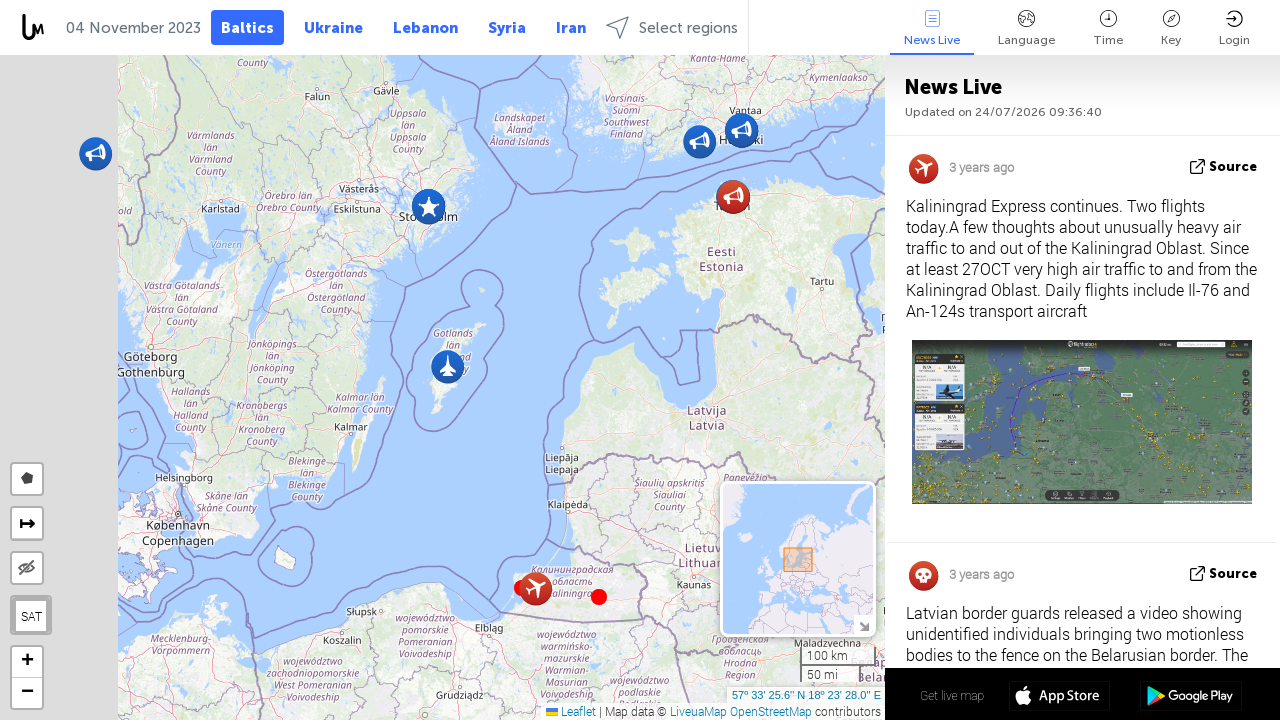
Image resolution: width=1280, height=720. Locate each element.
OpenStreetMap (771, 711)
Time (1108, 28)
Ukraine (333, 28)
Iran (571, 28)
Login (1234, 28)
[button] (599, 597)
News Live (932, 28)
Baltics (247, 28)
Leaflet (571, 711)
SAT (31, 616)
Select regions (672, 27)
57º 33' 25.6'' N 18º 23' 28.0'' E (806, 695)
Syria (507, 28)
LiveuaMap (698, 711)
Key (1171, 28)
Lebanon (425, 28)
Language (1026, 28)
